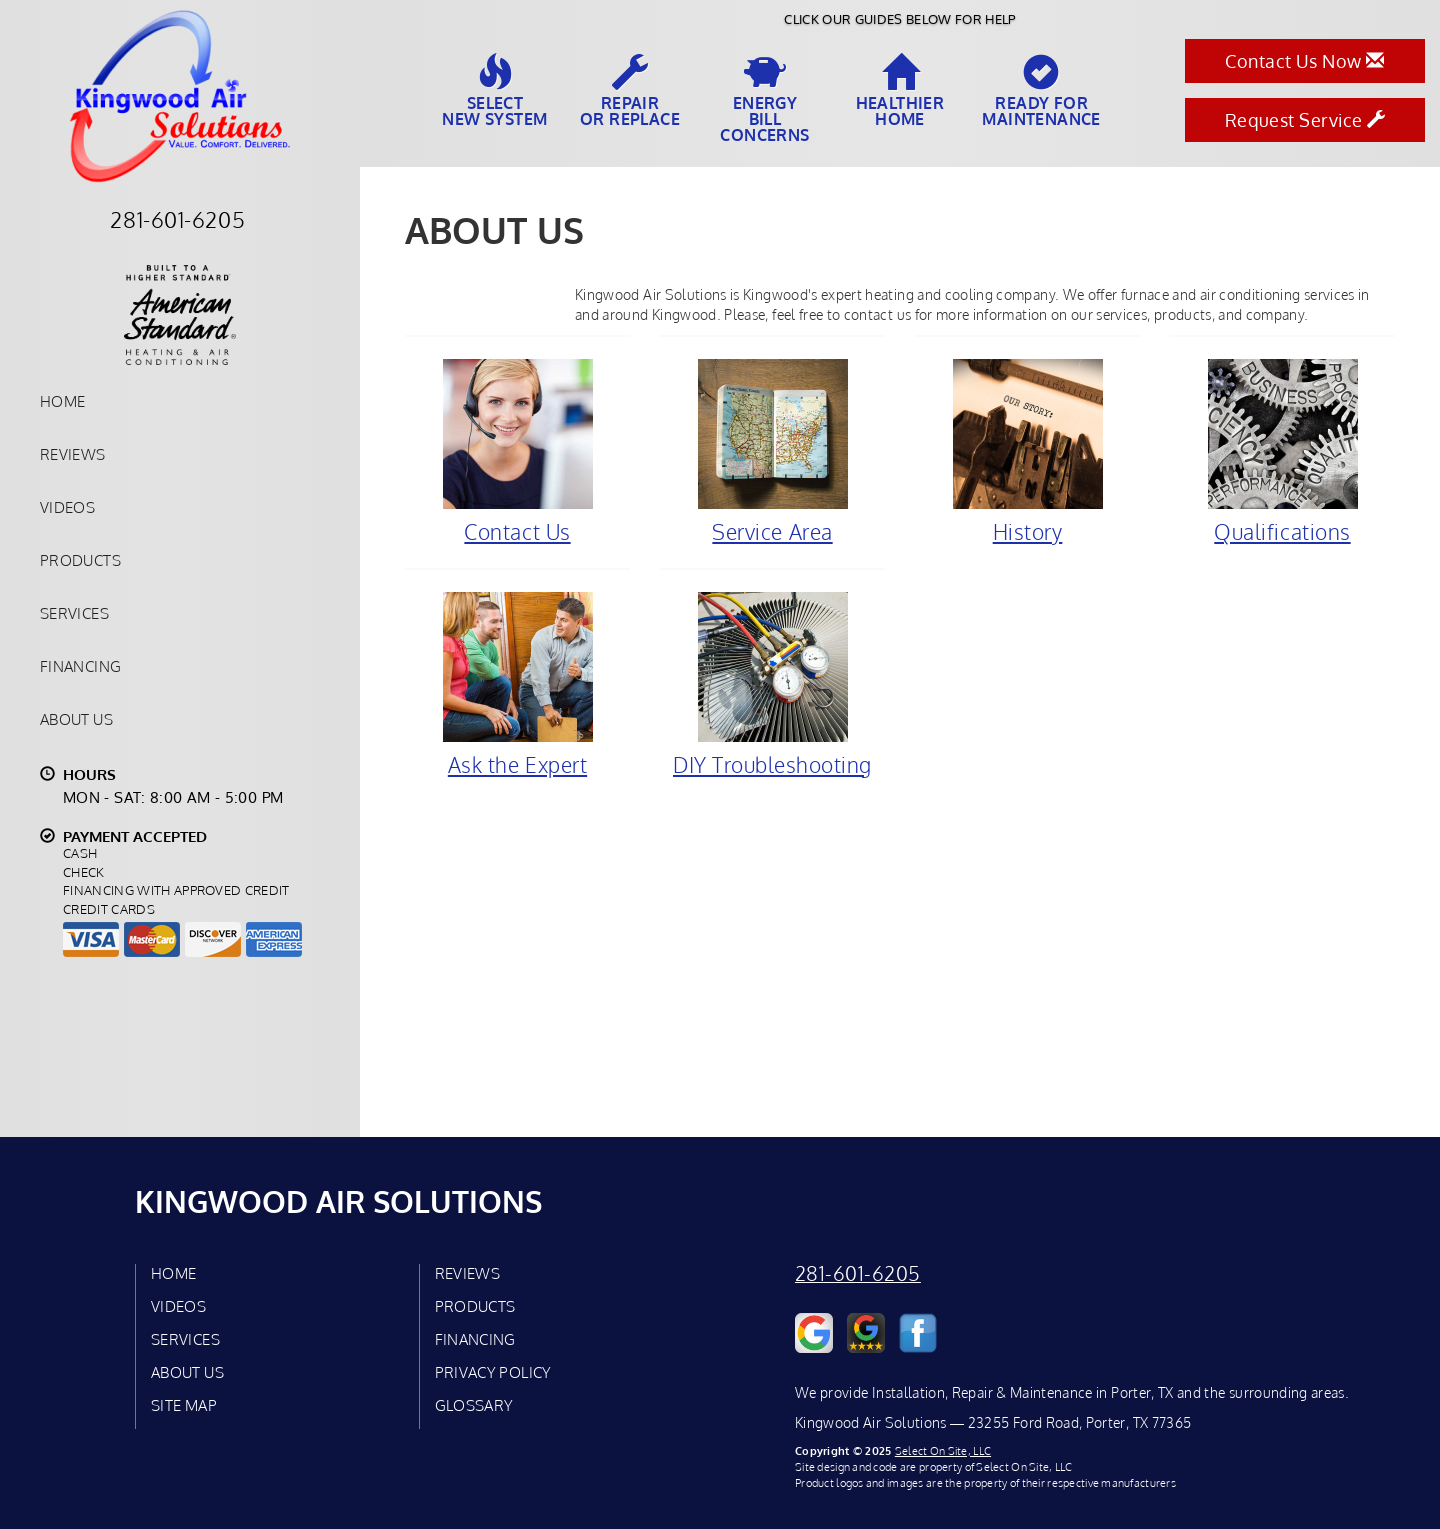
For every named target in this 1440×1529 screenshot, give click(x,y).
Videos (67, 507)
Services (74, 613)
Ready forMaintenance (1041, 91)
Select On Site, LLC (943, 1450)
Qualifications (1282, 451)
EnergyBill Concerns (764, 99)
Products (80, 560)
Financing (80, 666)
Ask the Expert (517, 684)
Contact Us (517, 451)
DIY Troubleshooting (772, 684)
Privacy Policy (493, 1372)
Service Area (772, 451)
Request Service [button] (1305, 120)
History (1027, 451)
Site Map (184, 1405)
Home (62, 401)
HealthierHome (900, 91)
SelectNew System (494, 91)
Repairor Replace (630, 91)
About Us (76, 719)
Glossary (474, 1405)
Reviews (73, 454)
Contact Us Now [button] (1304, 61)
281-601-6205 (858, 1273)
